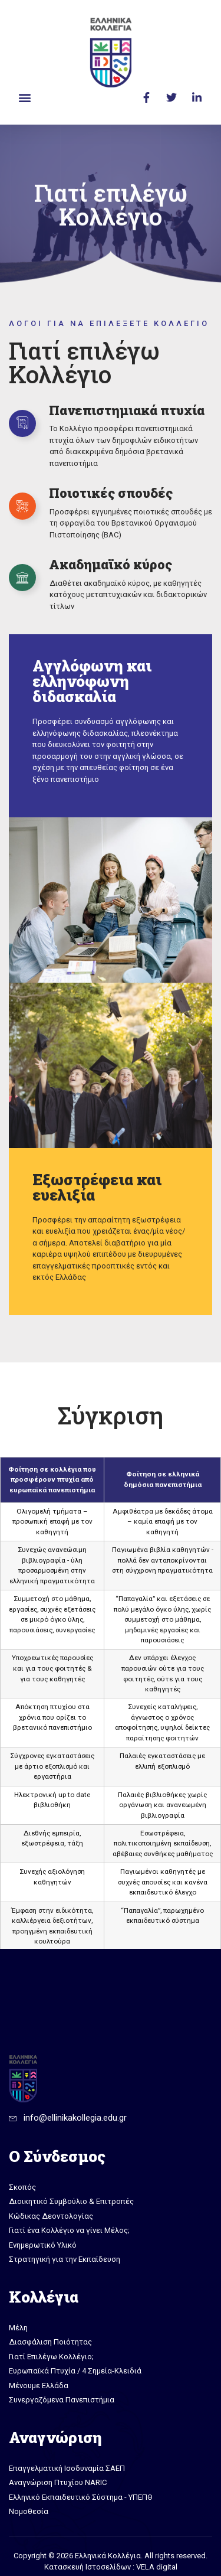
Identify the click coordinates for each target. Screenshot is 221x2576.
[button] (24, 97)
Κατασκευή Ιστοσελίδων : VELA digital (110, 2566)
